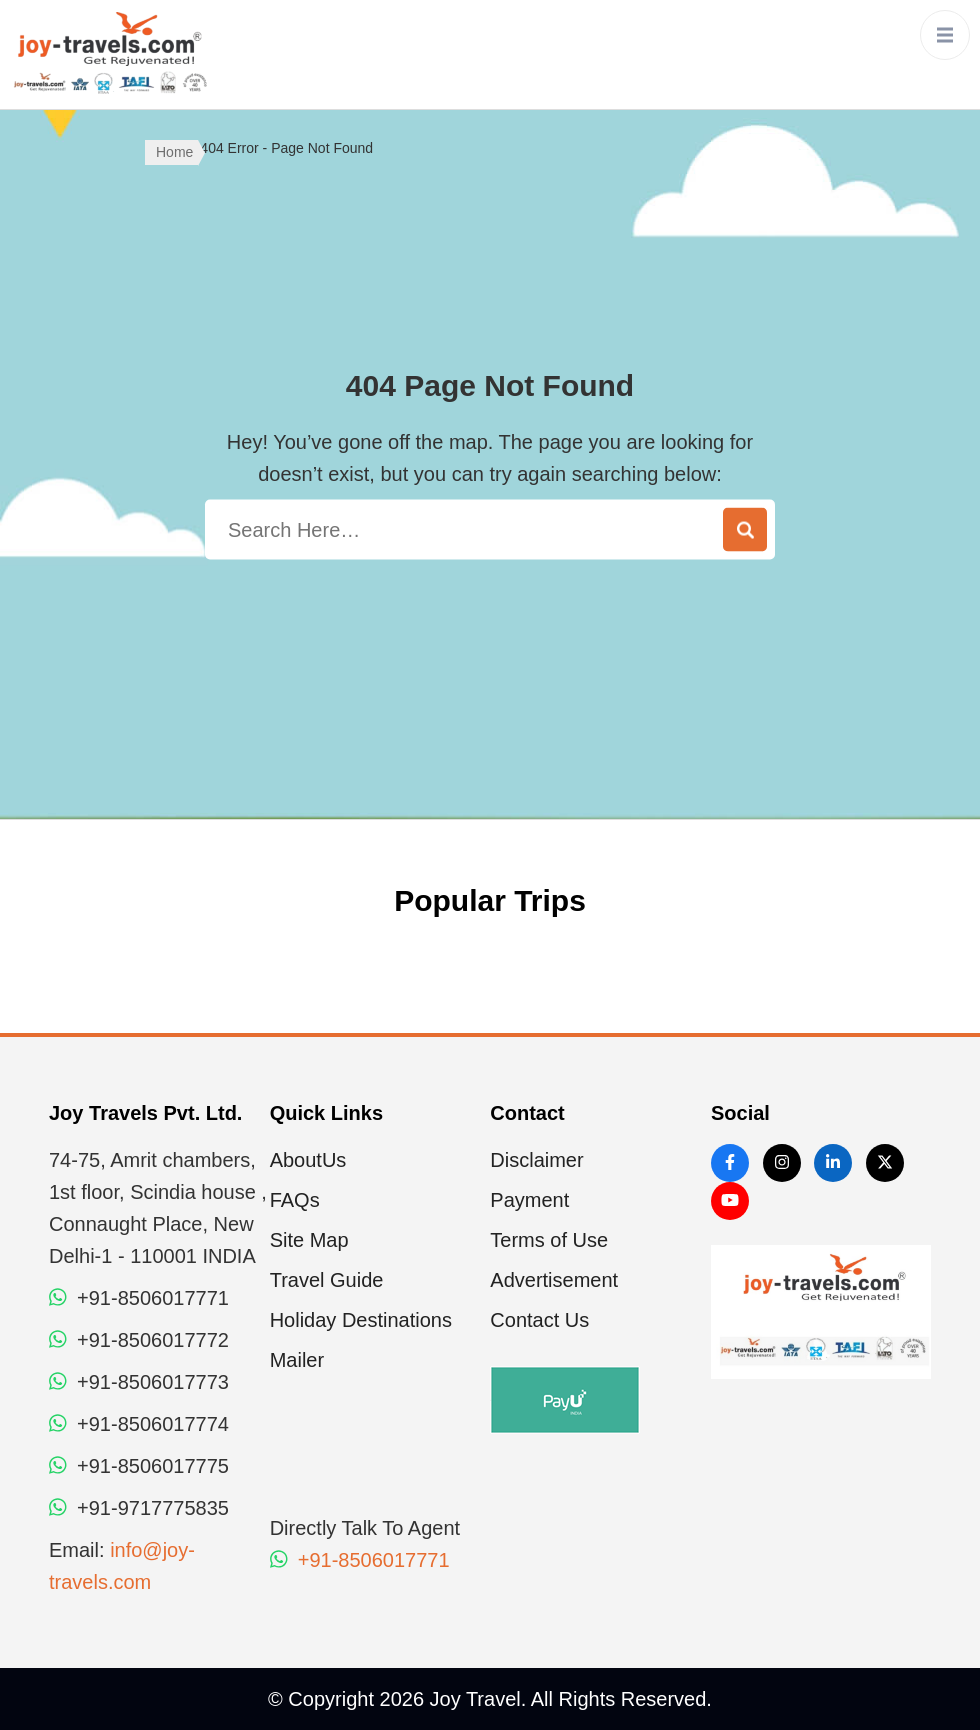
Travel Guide (327, 1280)
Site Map (309, 1240)
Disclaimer (536, 1160)
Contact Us (539, 1320)
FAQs (295, 1200)
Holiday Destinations (361, 1320)
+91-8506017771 (360, 1560)
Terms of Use (549, 1240)
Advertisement (554, 1280)
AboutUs (308, 1160)
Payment (529, 1200)
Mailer (297, 1360)
